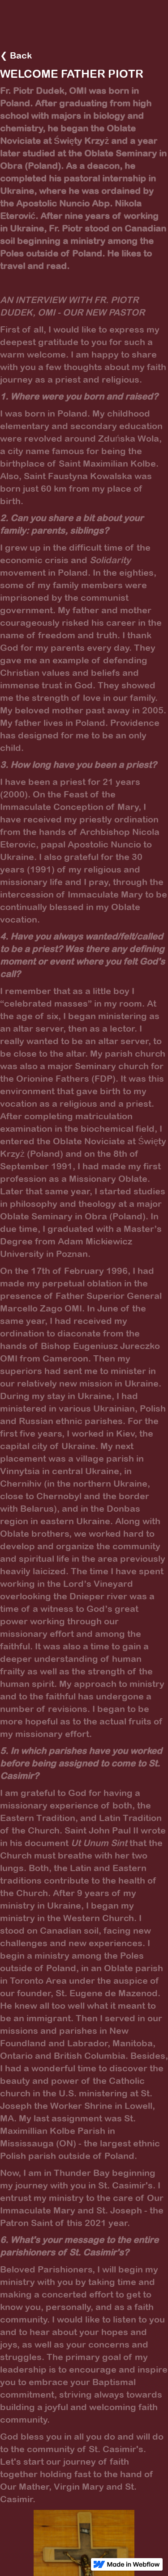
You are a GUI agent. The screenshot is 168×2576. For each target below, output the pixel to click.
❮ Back (16, 55)
